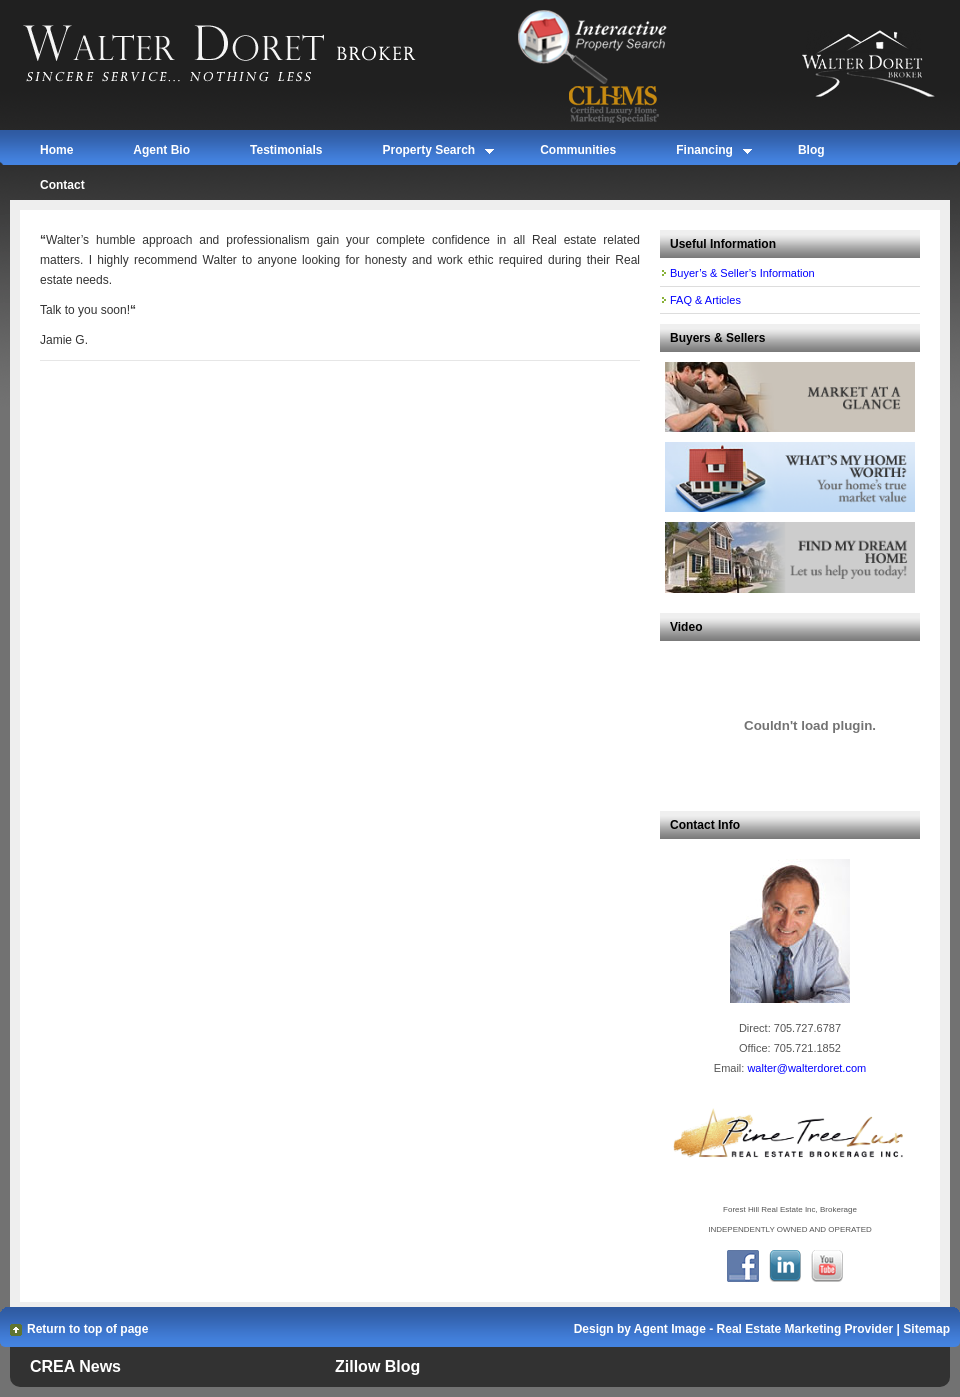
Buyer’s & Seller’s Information (742, 273)
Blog (811, 150)
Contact (62, 185)
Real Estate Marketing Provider (805, 1329)
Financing (704, 153)
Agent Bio (161, 150)
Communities (578, 150)
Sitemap (926, 1329)
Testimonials (286, 150)
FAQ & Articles (705, 300)
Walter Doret (242, 55)
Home (56, 150)
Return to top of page (87, 1329)
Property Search (428, 153)
